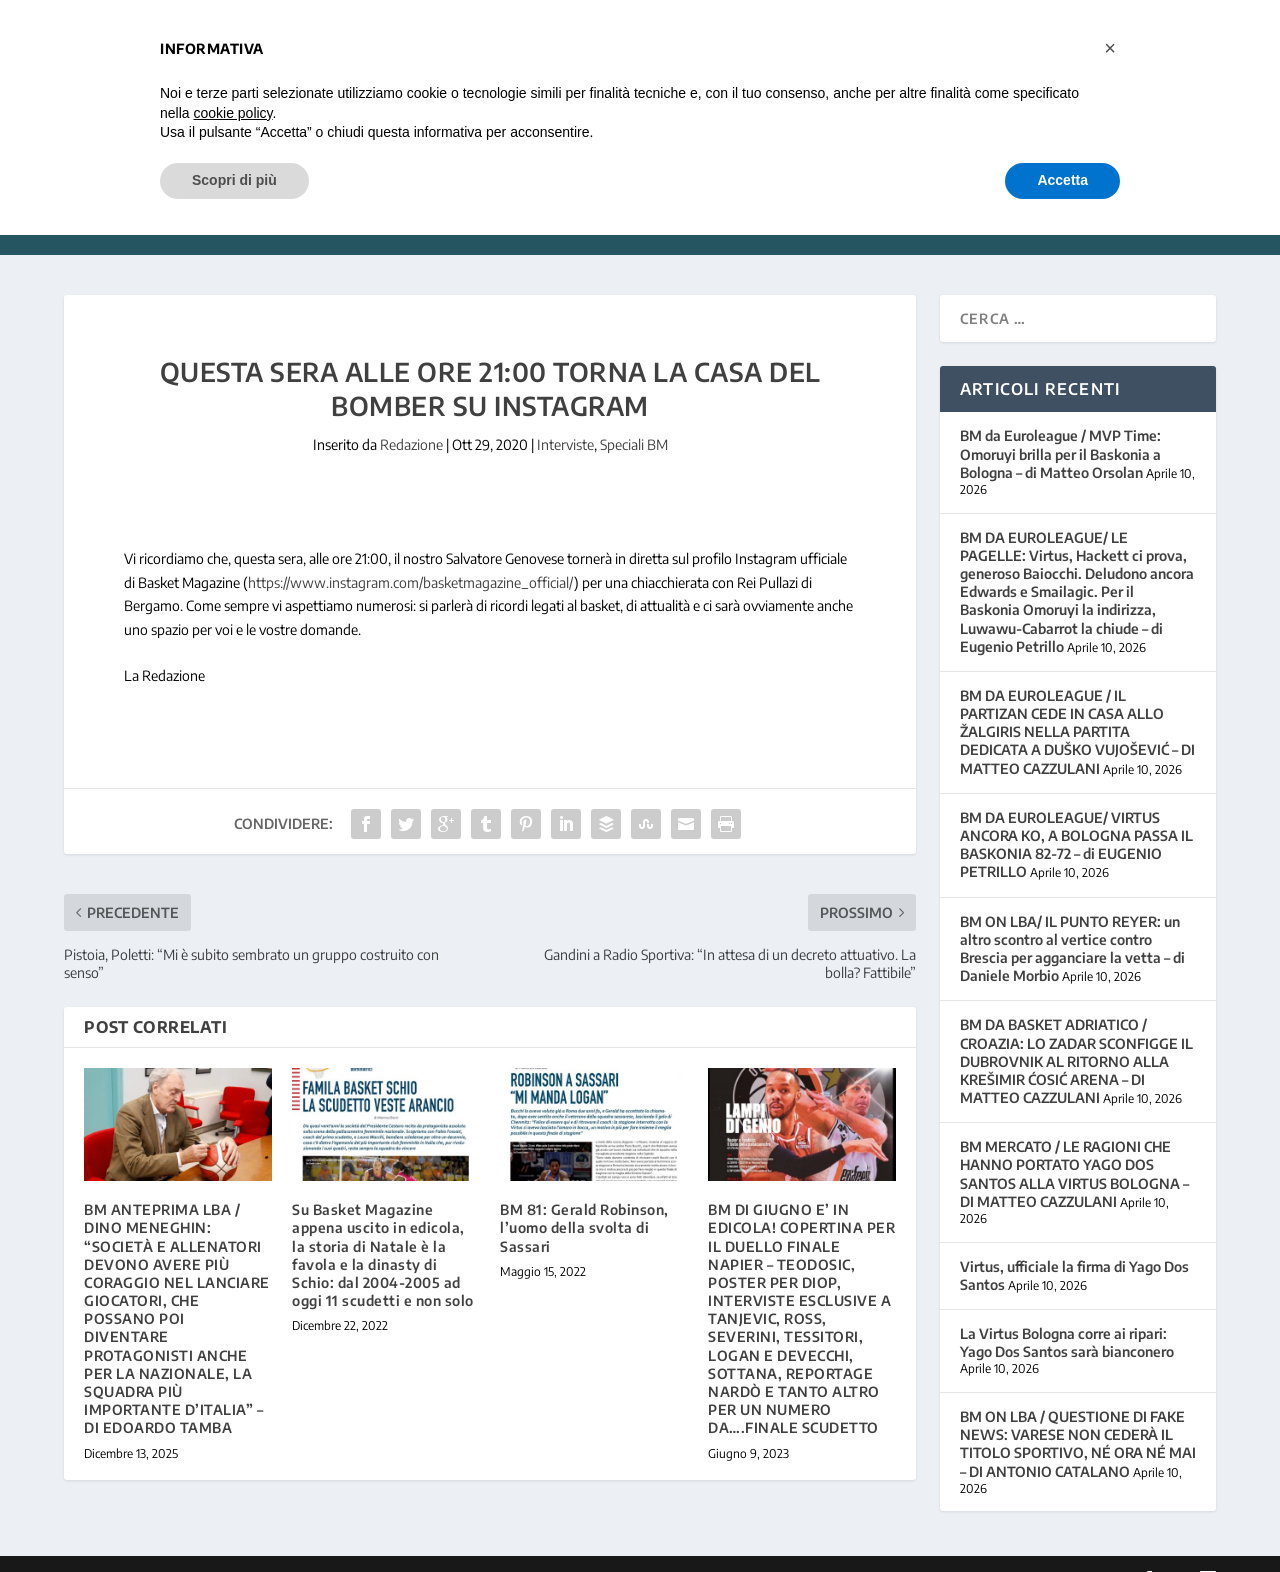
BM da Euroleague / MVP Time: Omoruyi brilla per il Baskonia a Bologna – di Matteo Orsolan (1060, 424)
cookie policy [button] (232, 113)
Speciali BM (634, 415)
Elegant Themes (201, 1549)
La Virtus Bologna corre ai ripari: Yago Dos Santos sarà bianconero (1067, 1313)
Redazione (411, 415)
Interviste (565, 415)
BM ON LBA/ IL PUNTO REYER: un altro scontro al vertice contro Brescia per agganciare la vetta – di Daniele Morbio (1072, 919)
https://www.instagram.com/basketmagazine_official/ (411, 552)
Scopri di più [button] (234, 180)
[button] (1110, 48)
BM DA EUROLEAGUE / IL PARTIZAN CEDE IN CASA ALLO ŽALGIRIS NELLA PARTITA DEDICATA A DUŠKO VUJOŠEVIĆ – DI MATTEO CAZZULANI (1077, 702)
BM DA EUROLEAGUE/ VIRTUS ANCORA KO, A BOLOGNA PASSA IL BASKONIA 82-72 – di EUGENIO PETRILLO (1076, 815)
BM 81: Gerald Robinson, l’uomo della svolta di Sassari (584, 1198)
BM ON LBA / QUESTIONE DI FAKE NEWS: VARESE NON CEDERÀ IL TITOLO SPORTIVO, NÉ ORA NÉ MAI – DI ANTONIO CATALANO (1078, 1415)
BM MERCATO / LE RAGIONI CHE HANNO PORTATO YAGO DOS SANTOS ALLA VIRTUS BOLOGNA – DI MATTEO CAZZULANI (1074, 1145)
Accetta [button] (1062, 180)
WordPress (381, 1549)
